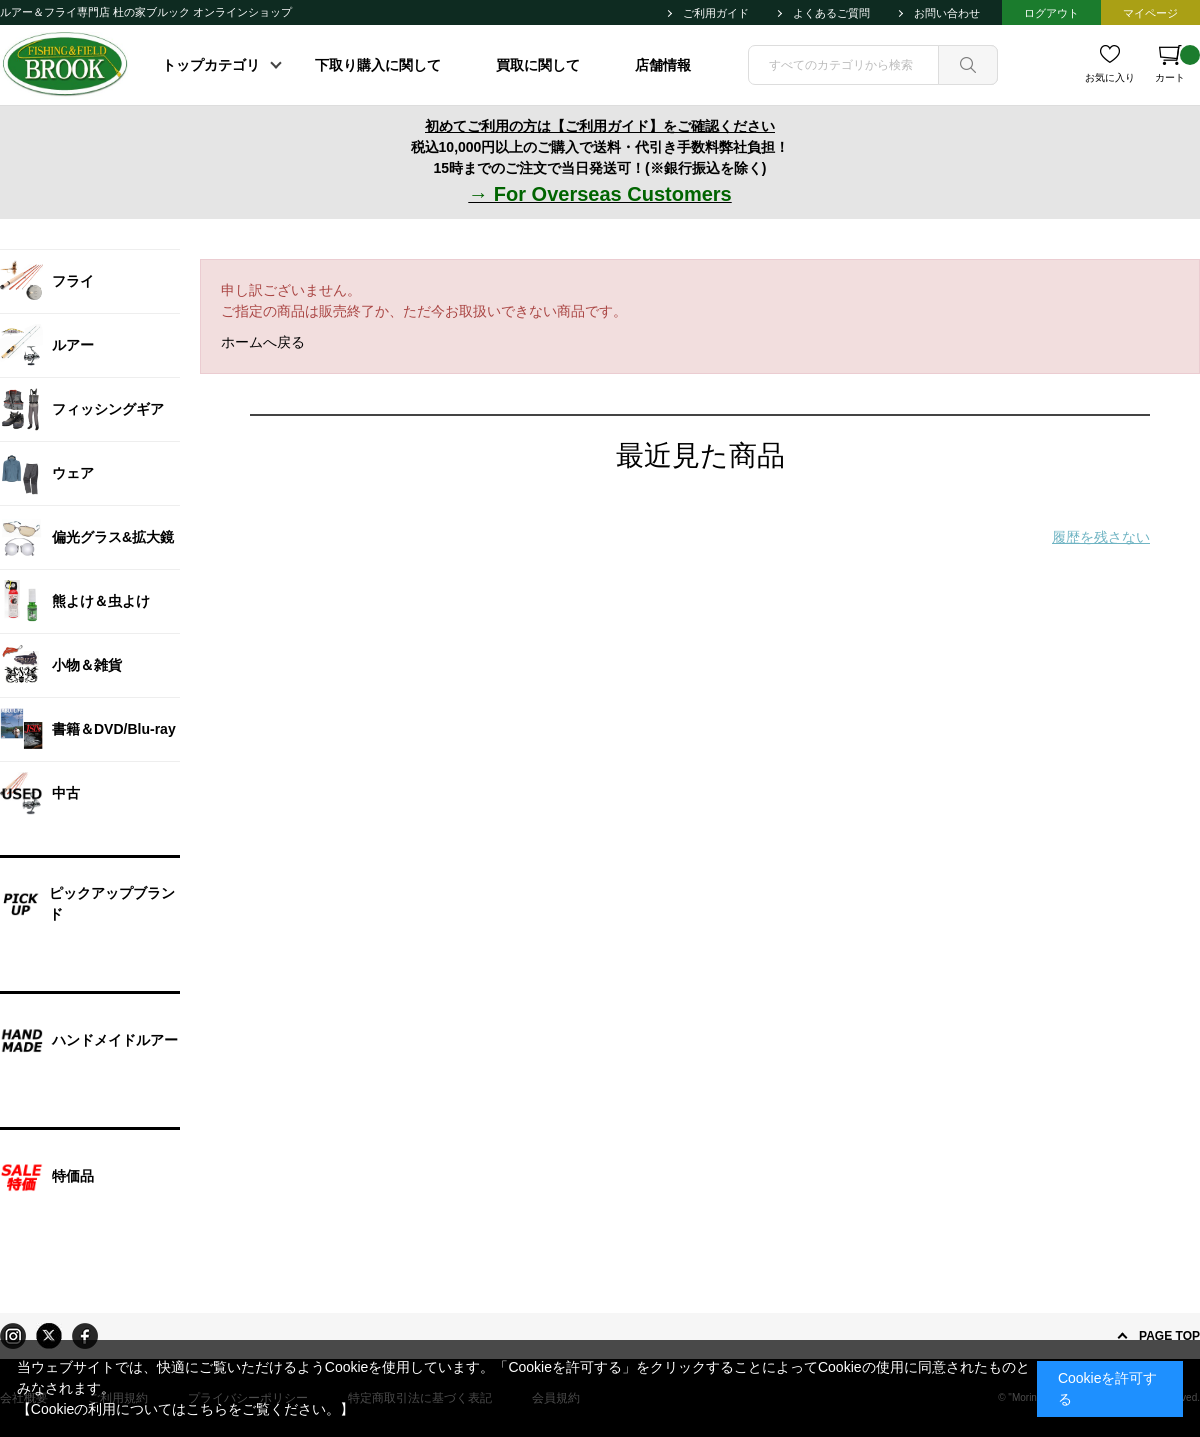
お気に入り (1110, 77)
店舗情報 (663, 65)
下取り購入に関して (378, 65)
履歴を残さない (1101, 537)
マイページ (1150, 13)
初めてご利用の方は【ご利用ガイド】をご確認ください (600, 126)
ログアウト (1051, 13)
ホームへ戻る (263, 342)
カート (1177, 64)
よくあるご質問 (831, 13)
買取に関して (538, 65)
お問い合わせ (947, 13)
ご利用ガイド (716, 13)
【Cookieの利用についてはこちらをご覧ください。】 (186, 1409)
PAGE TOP (1169, 1336)
